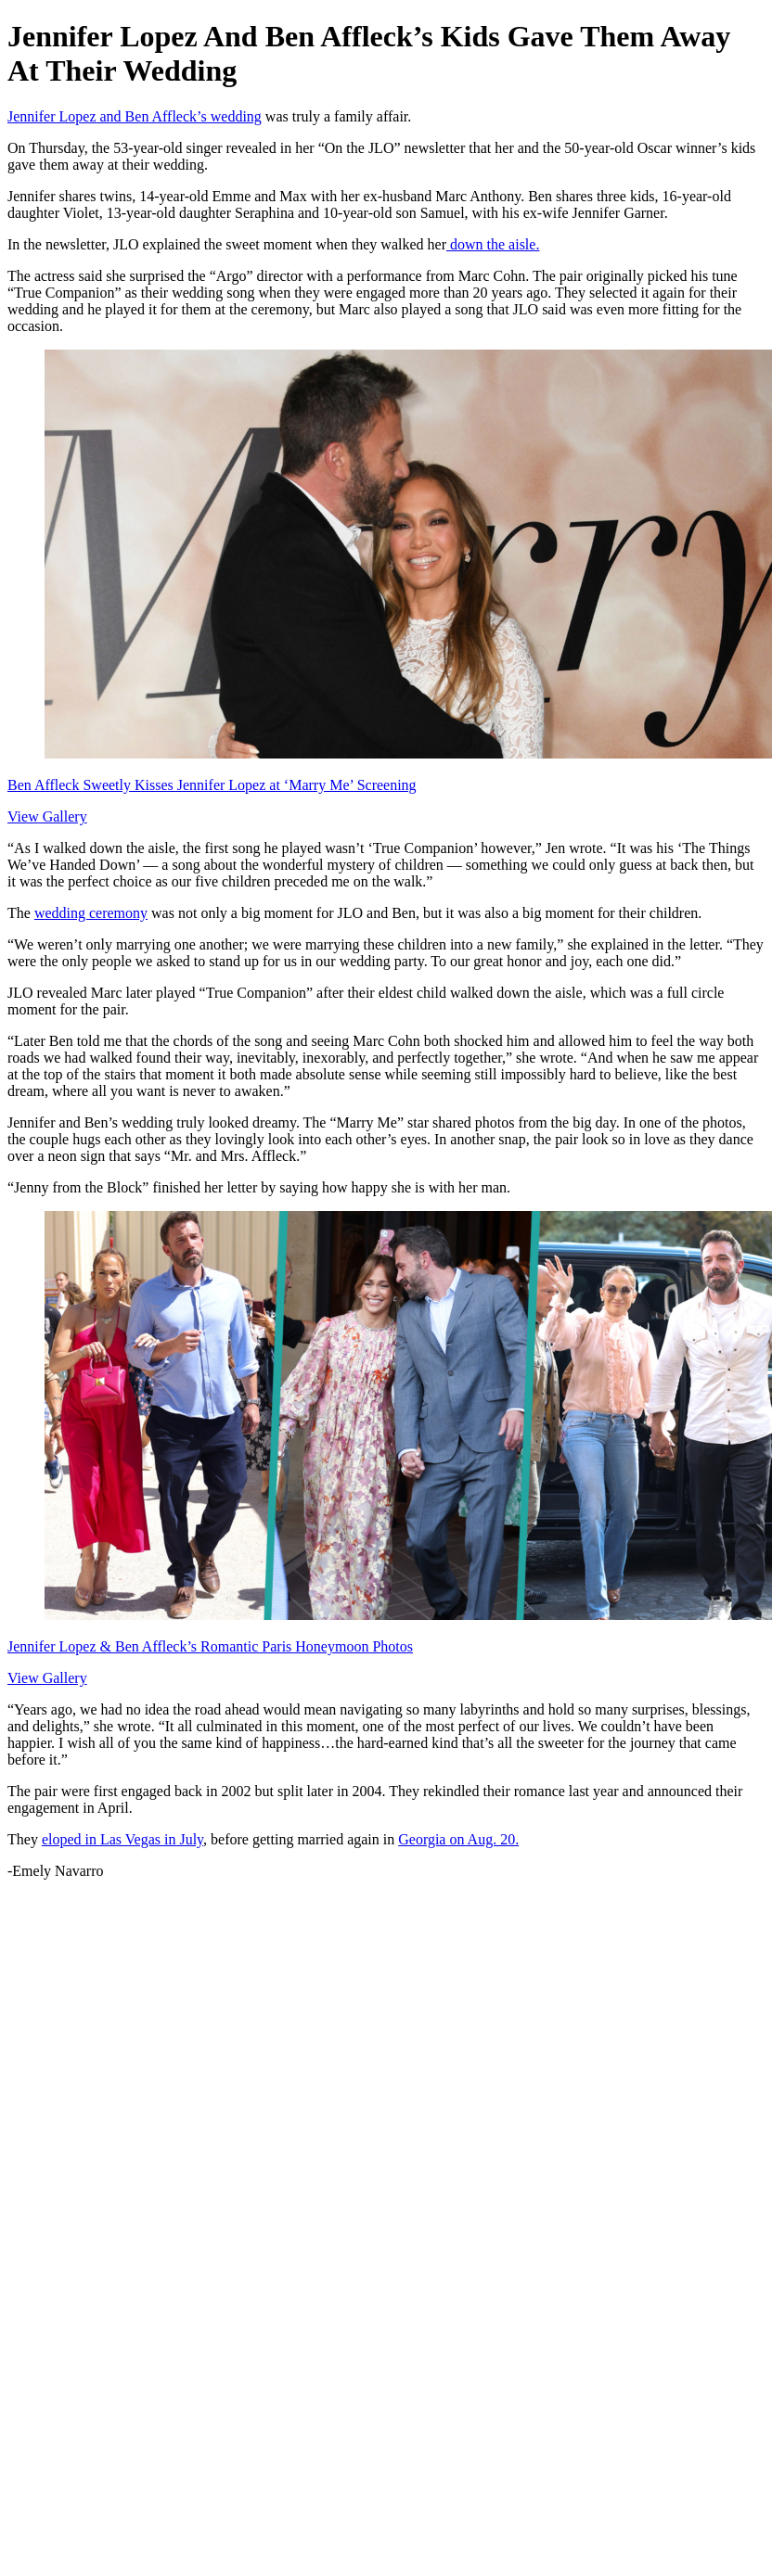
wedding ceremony (91, 913)
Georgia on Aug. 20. (458, 1839)
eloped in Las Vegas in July (122, 1839)
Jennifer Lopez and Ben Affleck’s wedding (134, 116)
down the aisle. (492, 244)
